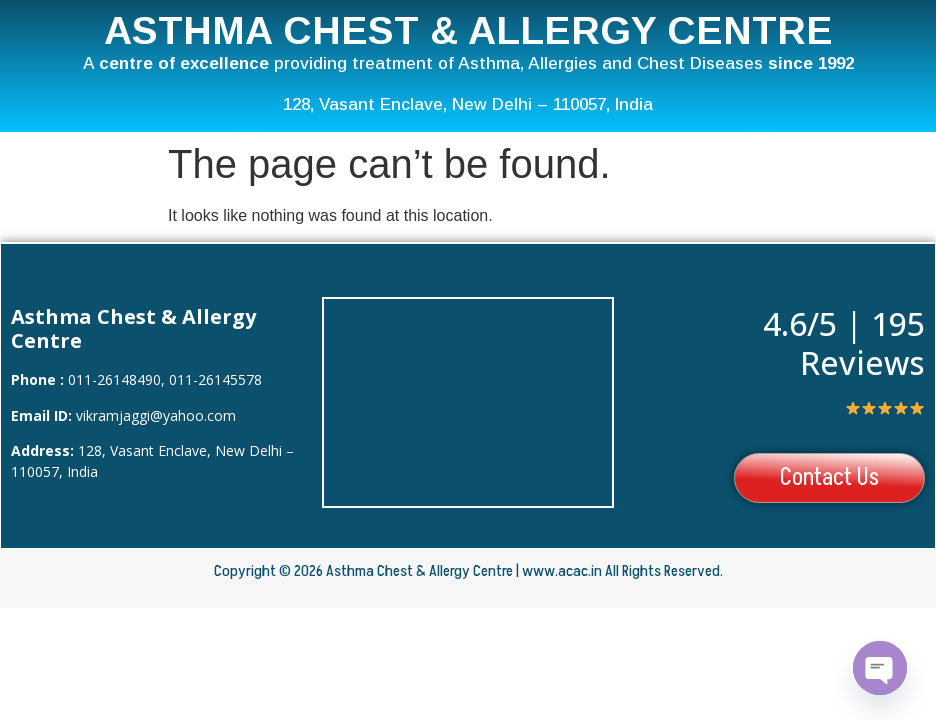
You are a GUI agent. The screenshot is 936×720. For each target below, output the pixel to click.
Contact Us (827, 478)
